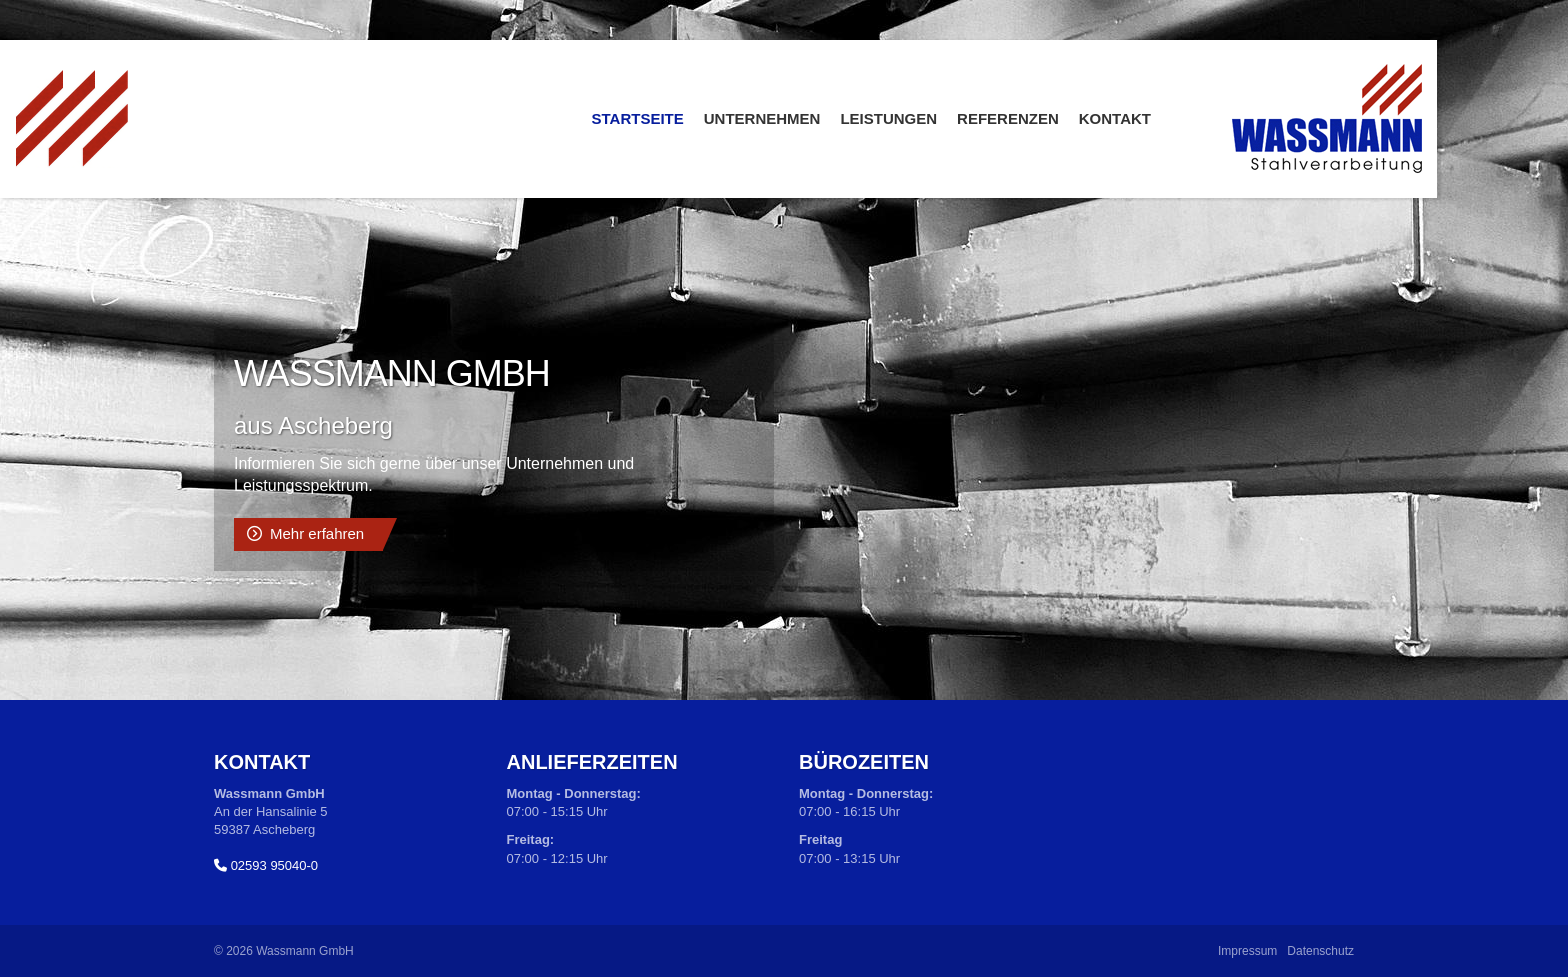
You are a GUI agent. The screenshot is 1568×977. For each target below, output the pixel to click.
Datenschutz (1320, 951)
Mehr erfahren (317, 533)
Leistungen (888, 118)
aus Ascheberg (313, 425)
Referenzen (1008, 118)
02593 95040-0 (274, 865)
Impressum (1247, 951)
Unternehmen (762, 118)
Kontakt (1115, 118)
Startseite (638, 118)
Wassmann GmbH (392, 373)
